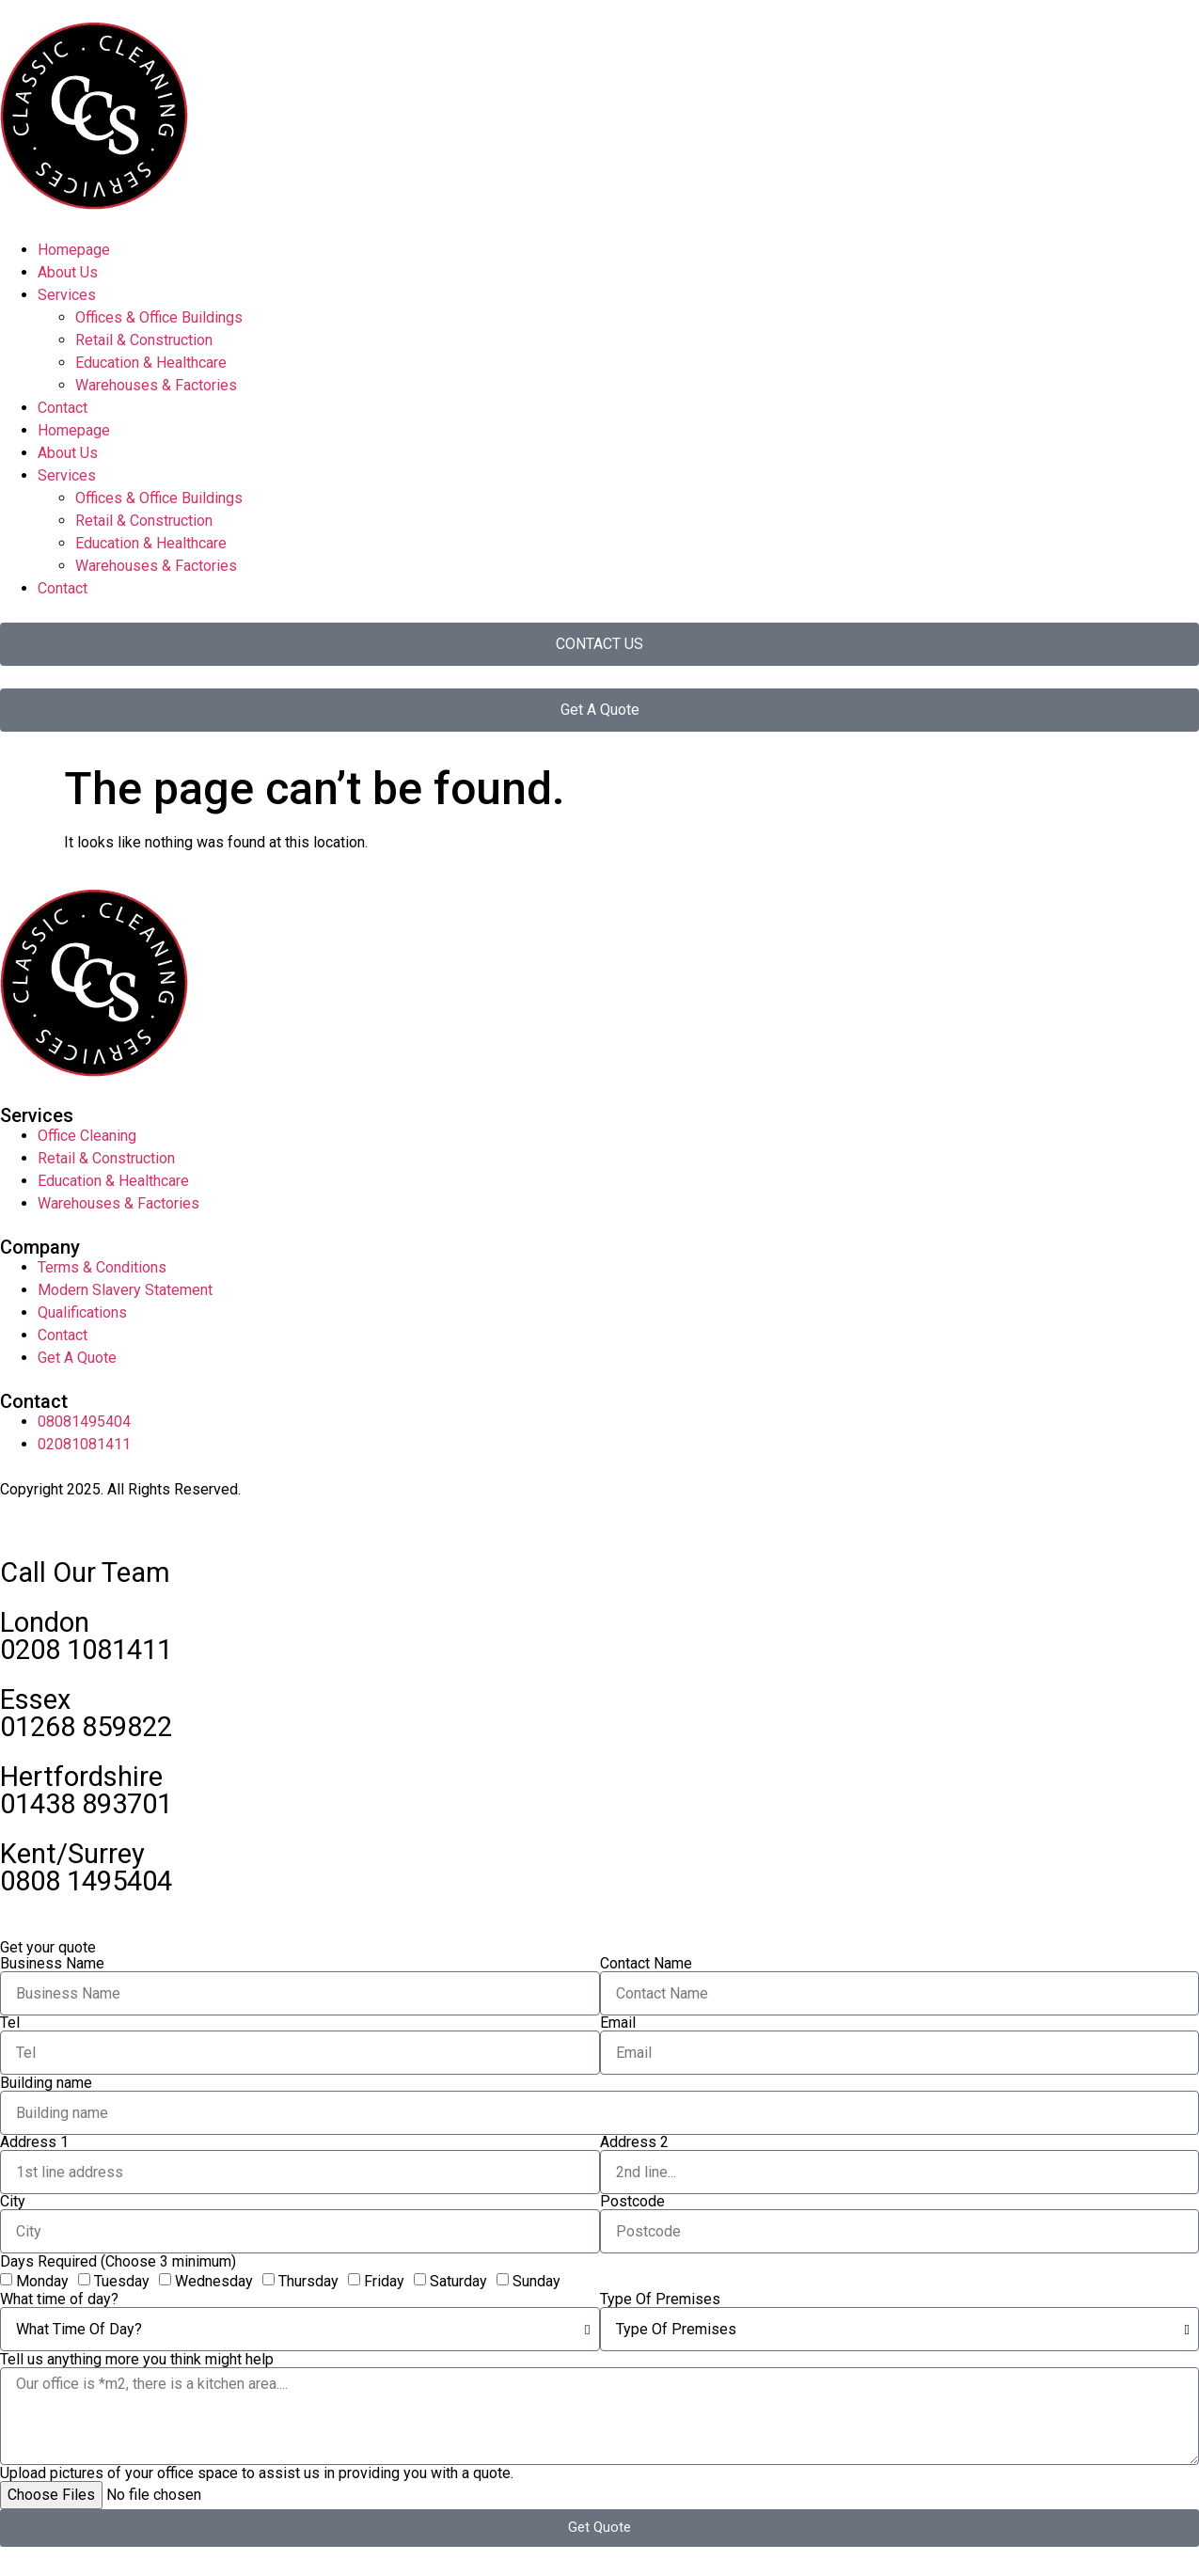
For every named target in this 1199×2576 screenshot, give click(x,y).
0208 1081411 (86, 1650)
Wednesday (214, 2281)
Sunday (536, 2281)
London (44, 1622)
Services (67, 295)
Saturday (458, 2281)
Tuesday (122, 2281)
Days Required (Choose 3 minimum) (118, 2261)
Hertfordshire (81, 1777)
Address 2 (634, 2142)
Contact (62, 408)
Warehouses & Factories (156, 385)
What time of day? (59, 2299)
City (12, 2201)
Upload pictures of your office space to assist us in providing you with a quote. (256, 2473)
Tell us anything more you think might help (137, 2359)
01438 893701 (86, 1804)
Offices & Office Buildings (159, 317)
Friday (384, 2281)
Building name (46, 2083)
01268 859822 (86, 1727)
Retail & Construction (144, 340)
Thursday (308, 2281)
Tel (10, 2023)
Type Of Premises (660, 2299)
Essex (35, 1699)
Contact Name (646, 1963)
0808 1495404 (86, 1881)
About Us (68, 272)
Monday (42, 2281)
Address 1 (34, 2142)
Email (618, 2023)
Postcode (632, 2201)
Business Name (52, 1963)
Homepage (74, 250)
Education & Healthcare (151, 362)
